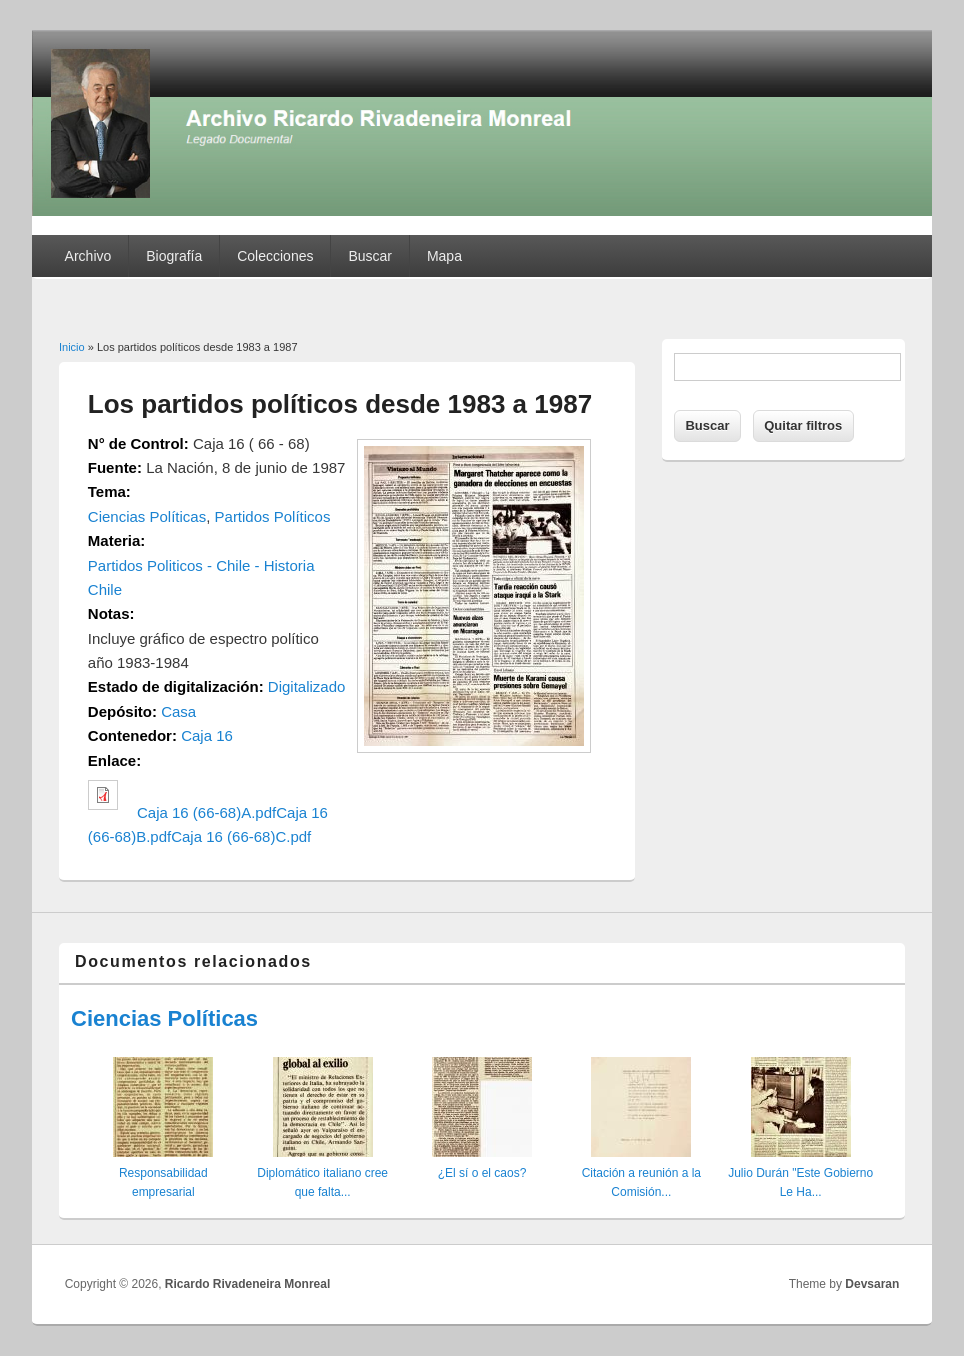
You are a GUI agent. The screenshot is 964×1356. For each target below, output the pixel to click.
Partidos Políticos (273, 516)
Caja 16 (207, 735)
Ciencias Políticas (147, 516)
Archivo (88, 256)
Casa (178, 711)
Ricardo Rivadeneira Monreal (247, 1284)
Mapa (444, 256)
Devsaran (872, 1284)
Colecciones (275, 256)
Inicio (72, 347)
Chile (105, 589)
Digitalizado (307, 686)
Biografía (174, 256)
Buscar (370, 256)
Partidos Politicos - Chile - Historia (201, 565)
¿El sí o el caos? (482, 1173)
